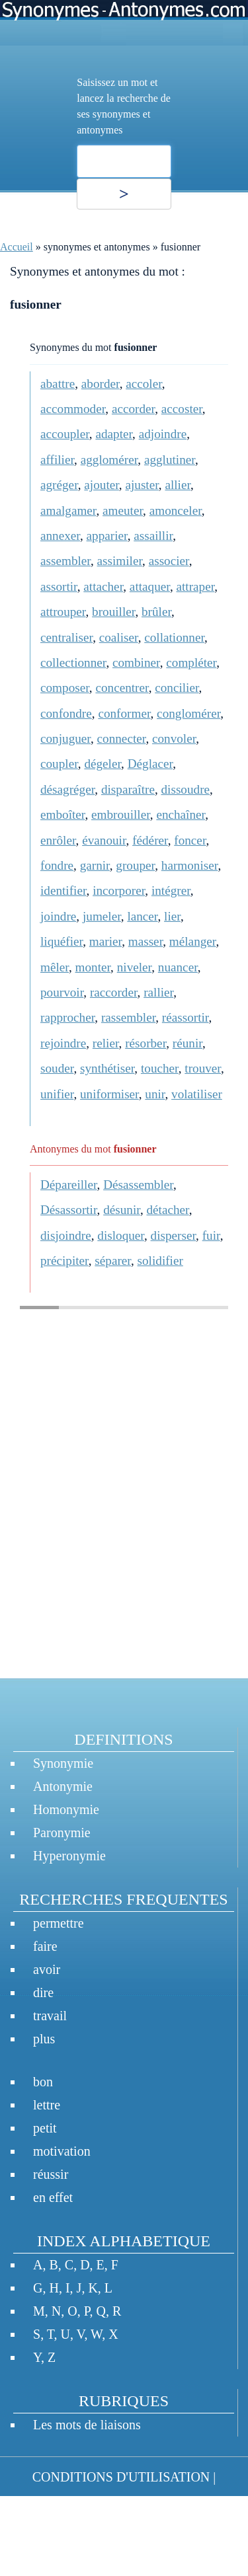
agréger (59, 485)
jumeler (102, 916)
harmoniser (189, 865)
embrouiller (120, 814)
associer (169, 561)
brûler (156, 612)
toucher (160, 1068)
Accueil (16, 246)
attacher (103, 586)
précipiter (64, 1261)
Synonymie (63, 1763)
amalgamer (68, 510)
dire (43, 1992)
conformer (124, 713)
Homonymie (66, 1809)
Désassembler (138, 1185)
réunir (187, 1043)
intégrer (170, 890)
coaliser (118, 637)
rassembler (128, 1017)
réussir (50, 2174)
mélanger (192, 941)
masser (145, 941)
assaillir (153, 536)
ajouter (101, 485)
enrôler (58, 840)
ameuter (123, 510)
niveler (134, 967)
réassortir (185, 1017)
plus (44, 2038)
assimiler (120, 561)
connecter (121, 738)
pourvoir (61, 992)
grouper (135, 865)
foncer (190, 840)
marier (105, 941)
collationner (174, 637)
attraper (195, 586)
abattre (57, 384)
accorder (133, 409)
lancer (142, 916)
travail (50, 2015)
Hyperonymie (69, 1855)
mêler (54, 967)
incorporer (119, 890)
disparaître (128, 789)
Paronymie (62, 1832)
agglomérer (109, 460)
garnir (95, 865)
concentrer (121, 688)
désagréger (67, 789)
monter (93, 967)
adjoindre (162, 434)
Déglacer (150, 764)
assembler (65, 561)
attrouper (63, 612)
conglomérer (188, 713)
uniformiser (109, 1094)
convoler (174, 738)
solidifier (160, 1261)
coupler (59, 764)
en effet (53, 2197)
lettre (46, 2105)
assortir (58, 586)
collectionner (73, 662)
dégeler (102, 764)
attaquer (150, 586)
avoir (46, 1969)
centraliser (66, 637)
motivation (62, 2151)
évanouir (104, 840)
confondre (66, 713)
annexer (60, 536)
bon (43, 2081)
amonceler (175, 510)
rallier (158, 992)
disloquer (120, 1235)
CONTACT (39, 2516)
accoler (144, 384)
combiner (136, 662)
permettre (58, 1923)
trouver (203, 1068)
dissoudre (185, 789)
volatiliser (196, 1094)
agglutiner (169, 460)
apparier (107, 536)
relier (106, 1043)
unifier (56, 1094)
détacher (167, 1210)
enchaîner (180, 814)
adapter (113, 434)
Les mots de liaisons (87, 2424)
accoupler (64, 434)
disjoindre (65, 1235)
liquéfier (61, 941)
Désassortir (68, 1210)
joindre (58, 916)
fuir (211, 1235)
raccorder (114, 992)
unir (155, 1094)
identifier (63, 890)
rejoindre (63, 1043)
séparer (113, 1261)
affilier (57, 460)
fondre (56, 865)
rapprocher (67, 1017)
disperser (173, 1235)
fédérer (150, 840)
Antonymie (63, 1786)
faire (45, 1946)
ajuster (141, 485)
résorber (145, 1043)
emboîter (62, 814)
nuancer (178, 967)
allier (177, 485)
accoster (181, 409)
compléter (191, 662)
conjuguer (65, 738)
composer (64, 688)
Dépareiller (68, 1185)
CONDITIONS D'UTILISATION (121, 2477)
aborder (100, 384)
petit (45, 2128)
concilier (176, 688)
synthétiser (107, 1068)
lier (172, 916)
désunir (121, 1210)
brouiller (113, 612)
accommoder (72, 409)
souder (56, 1068)
